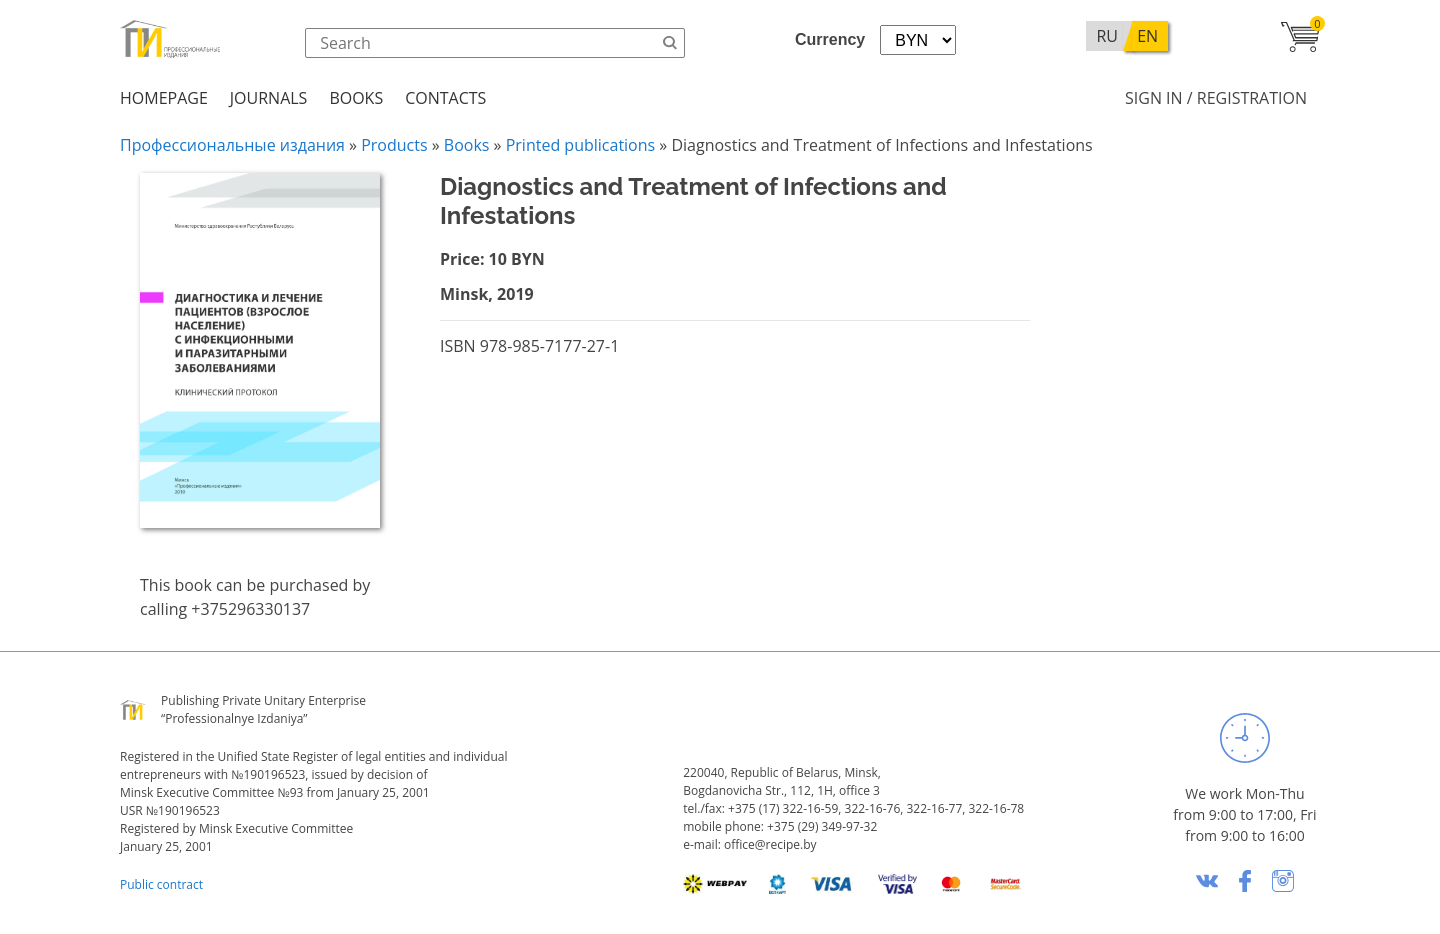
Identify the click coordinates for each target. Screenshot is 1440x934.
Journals (269, 98)
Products (394, 145)
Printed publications (580, 145)
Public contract (161, 884)
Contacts (445, 98)
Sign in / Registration (1216, 98)
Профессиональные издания (232, 145)
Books (356, 98)
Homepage (164, 98)
